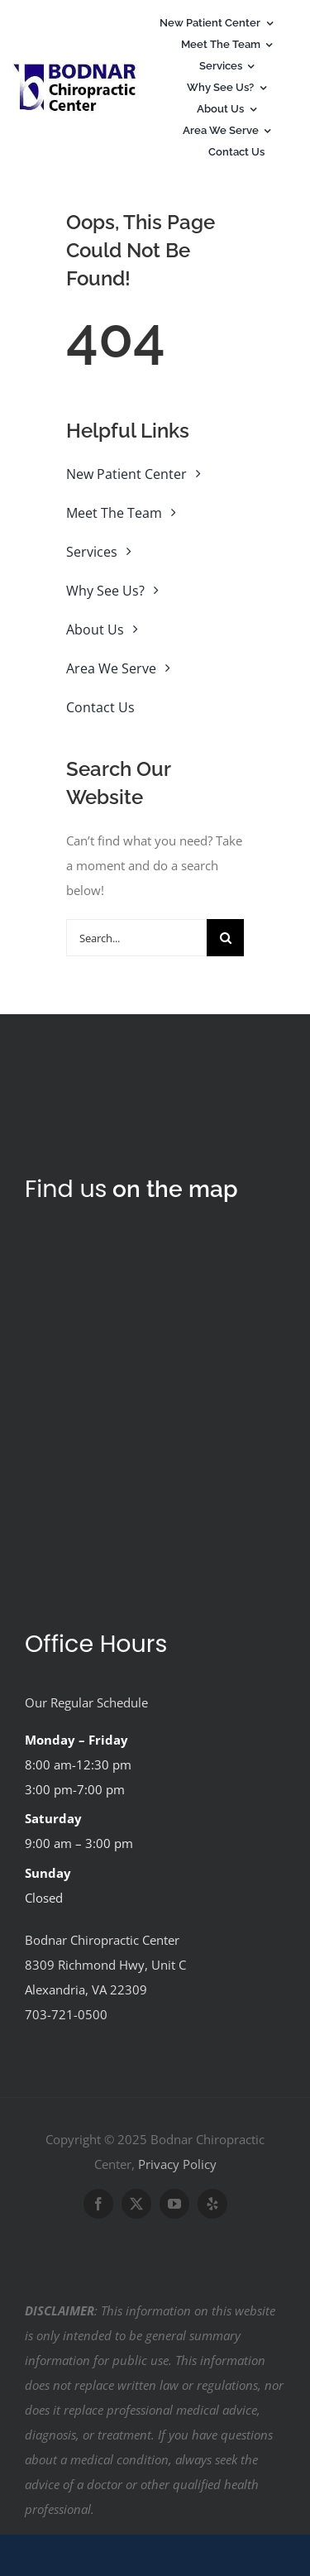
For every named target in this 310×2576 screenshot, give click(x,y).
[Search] (225, 937)
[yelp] (212, 2204)
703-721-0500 (66, 2014)
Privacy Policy (177, 2164)
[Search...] (136, 937)
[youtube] (174, 2204)
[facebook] (98, 2204)
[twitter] (136, 2204)
